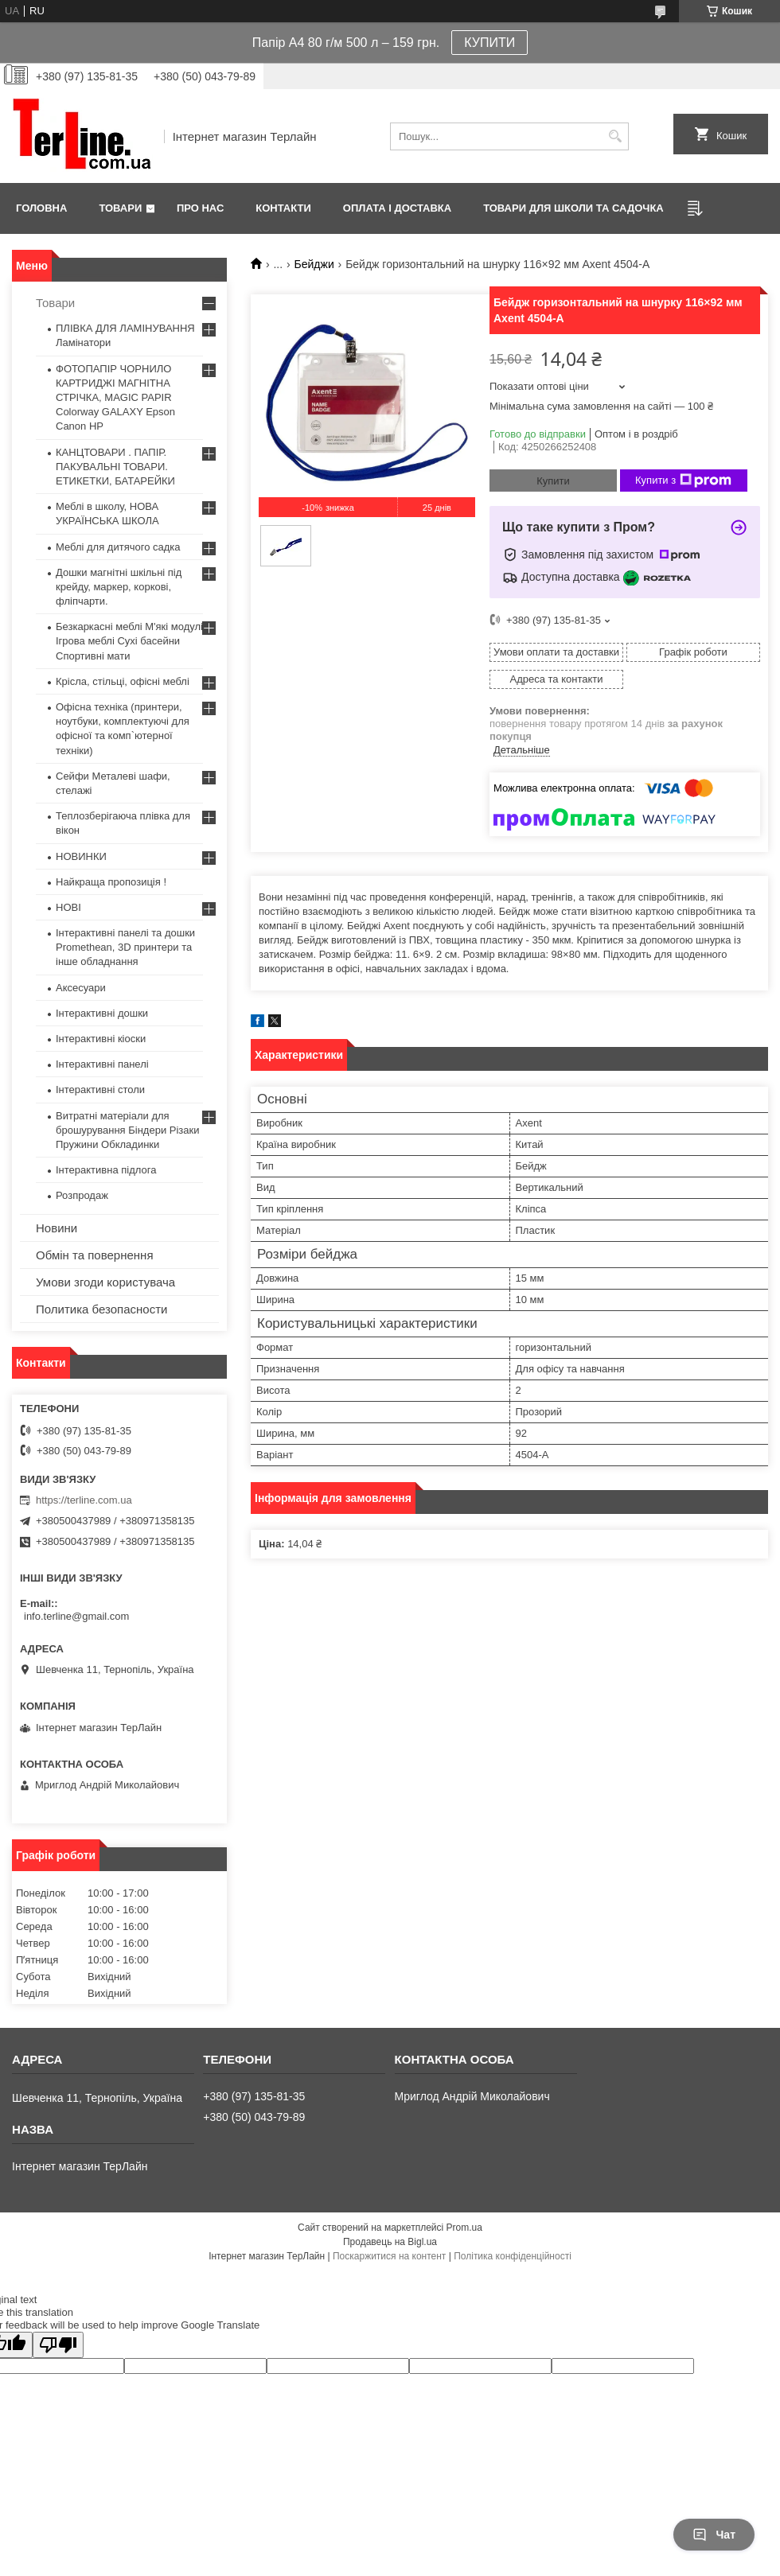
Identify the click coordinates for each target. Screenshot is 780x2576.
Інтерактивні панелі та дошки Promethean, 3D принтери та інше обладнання (125, 947)
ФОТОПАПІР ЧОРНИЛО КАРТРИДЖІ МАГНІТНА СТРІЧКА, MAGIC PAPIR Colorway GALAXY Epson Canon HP (115, 398)
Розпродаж (82, 1195)
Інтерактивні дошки (102, 1013)
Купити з (683, 480)
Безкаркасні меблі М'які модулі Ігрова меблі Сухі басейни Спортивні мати (129, 641)
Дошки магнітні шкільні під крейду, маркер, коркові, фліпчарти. (118, 586)
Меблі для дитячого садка (118, 547)
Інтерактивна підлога (106, 1170)
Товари (120, 208)
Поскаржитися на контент (389, 2256)
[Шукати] (615, 136)
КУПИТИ (489, 42)
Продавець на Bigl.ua (390, 2241)
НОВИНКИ (81, 856)
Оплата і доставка (397, 208)
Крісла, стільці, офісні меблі (122, 681)
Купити (553, 481)
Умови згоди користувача (105, 1282)
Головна (41, 208)
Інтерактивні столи (100, 1089)
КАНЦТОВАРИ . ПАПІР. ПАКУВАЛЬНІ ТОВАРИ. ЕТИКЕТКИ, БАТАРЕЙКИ (115, 466)
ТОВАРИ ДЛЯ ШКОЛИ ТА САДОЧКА (573, 208)
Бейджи (314, 264)
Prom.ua (464, 2227)
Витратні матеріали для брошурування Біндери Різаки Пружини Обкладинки (128, 1130)
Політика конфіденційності (512, 2256)
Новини (56, 1228)
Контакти (283, 208)
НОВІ (68, 907)
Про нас (200, 208)
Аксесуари (81, 988)
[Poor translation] (58, 2345)
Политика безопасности (101, 1309)
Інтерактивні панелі (102, 1064)
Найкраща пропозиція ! (111, 882)
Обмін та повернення (95, 1255)
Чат (713, 2534)
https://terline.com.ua (84, 1500)
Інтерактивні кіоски (101, 1039)
